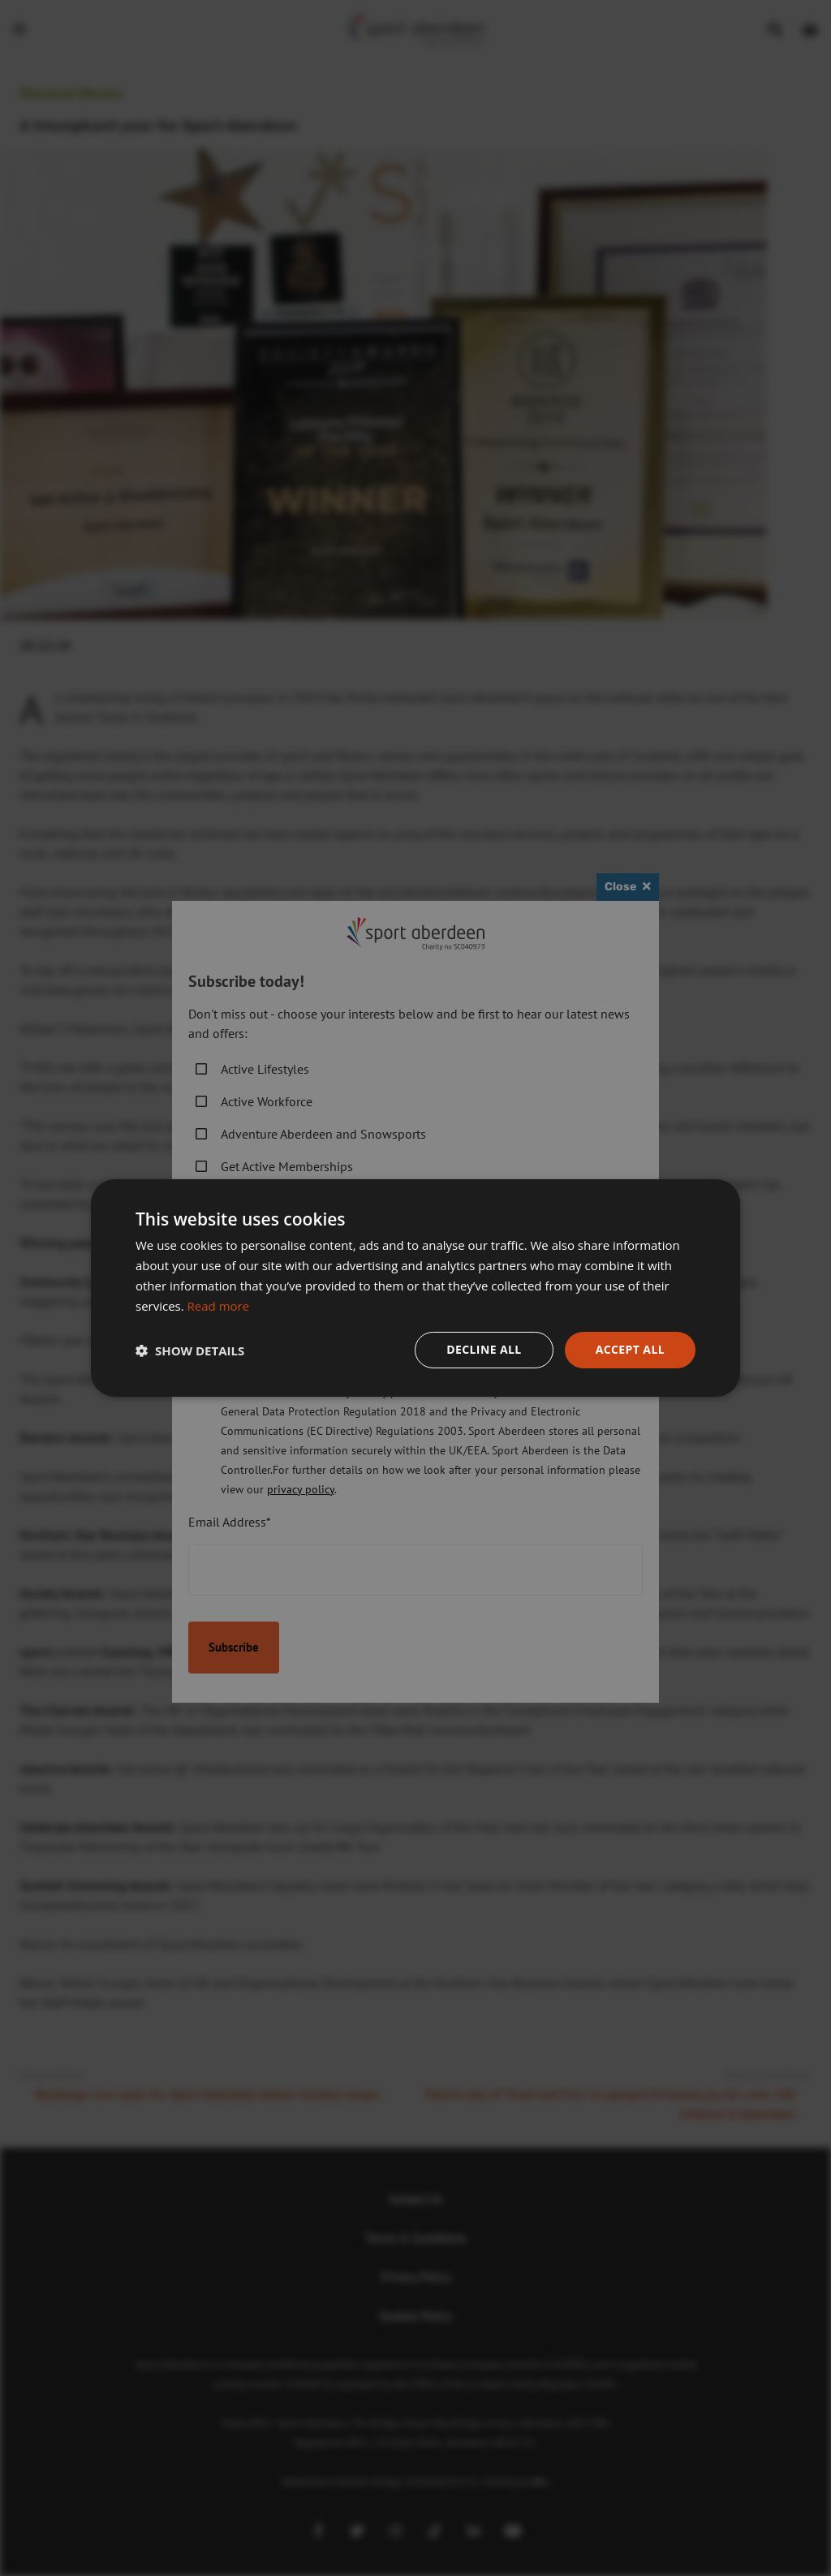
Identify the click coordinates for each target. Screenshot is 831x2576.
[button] (190, 1350)
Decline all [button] (483, 1349)
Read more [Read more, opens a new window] (218, 1306)
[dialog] (415, 1288)
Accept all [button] (630, 1349)
